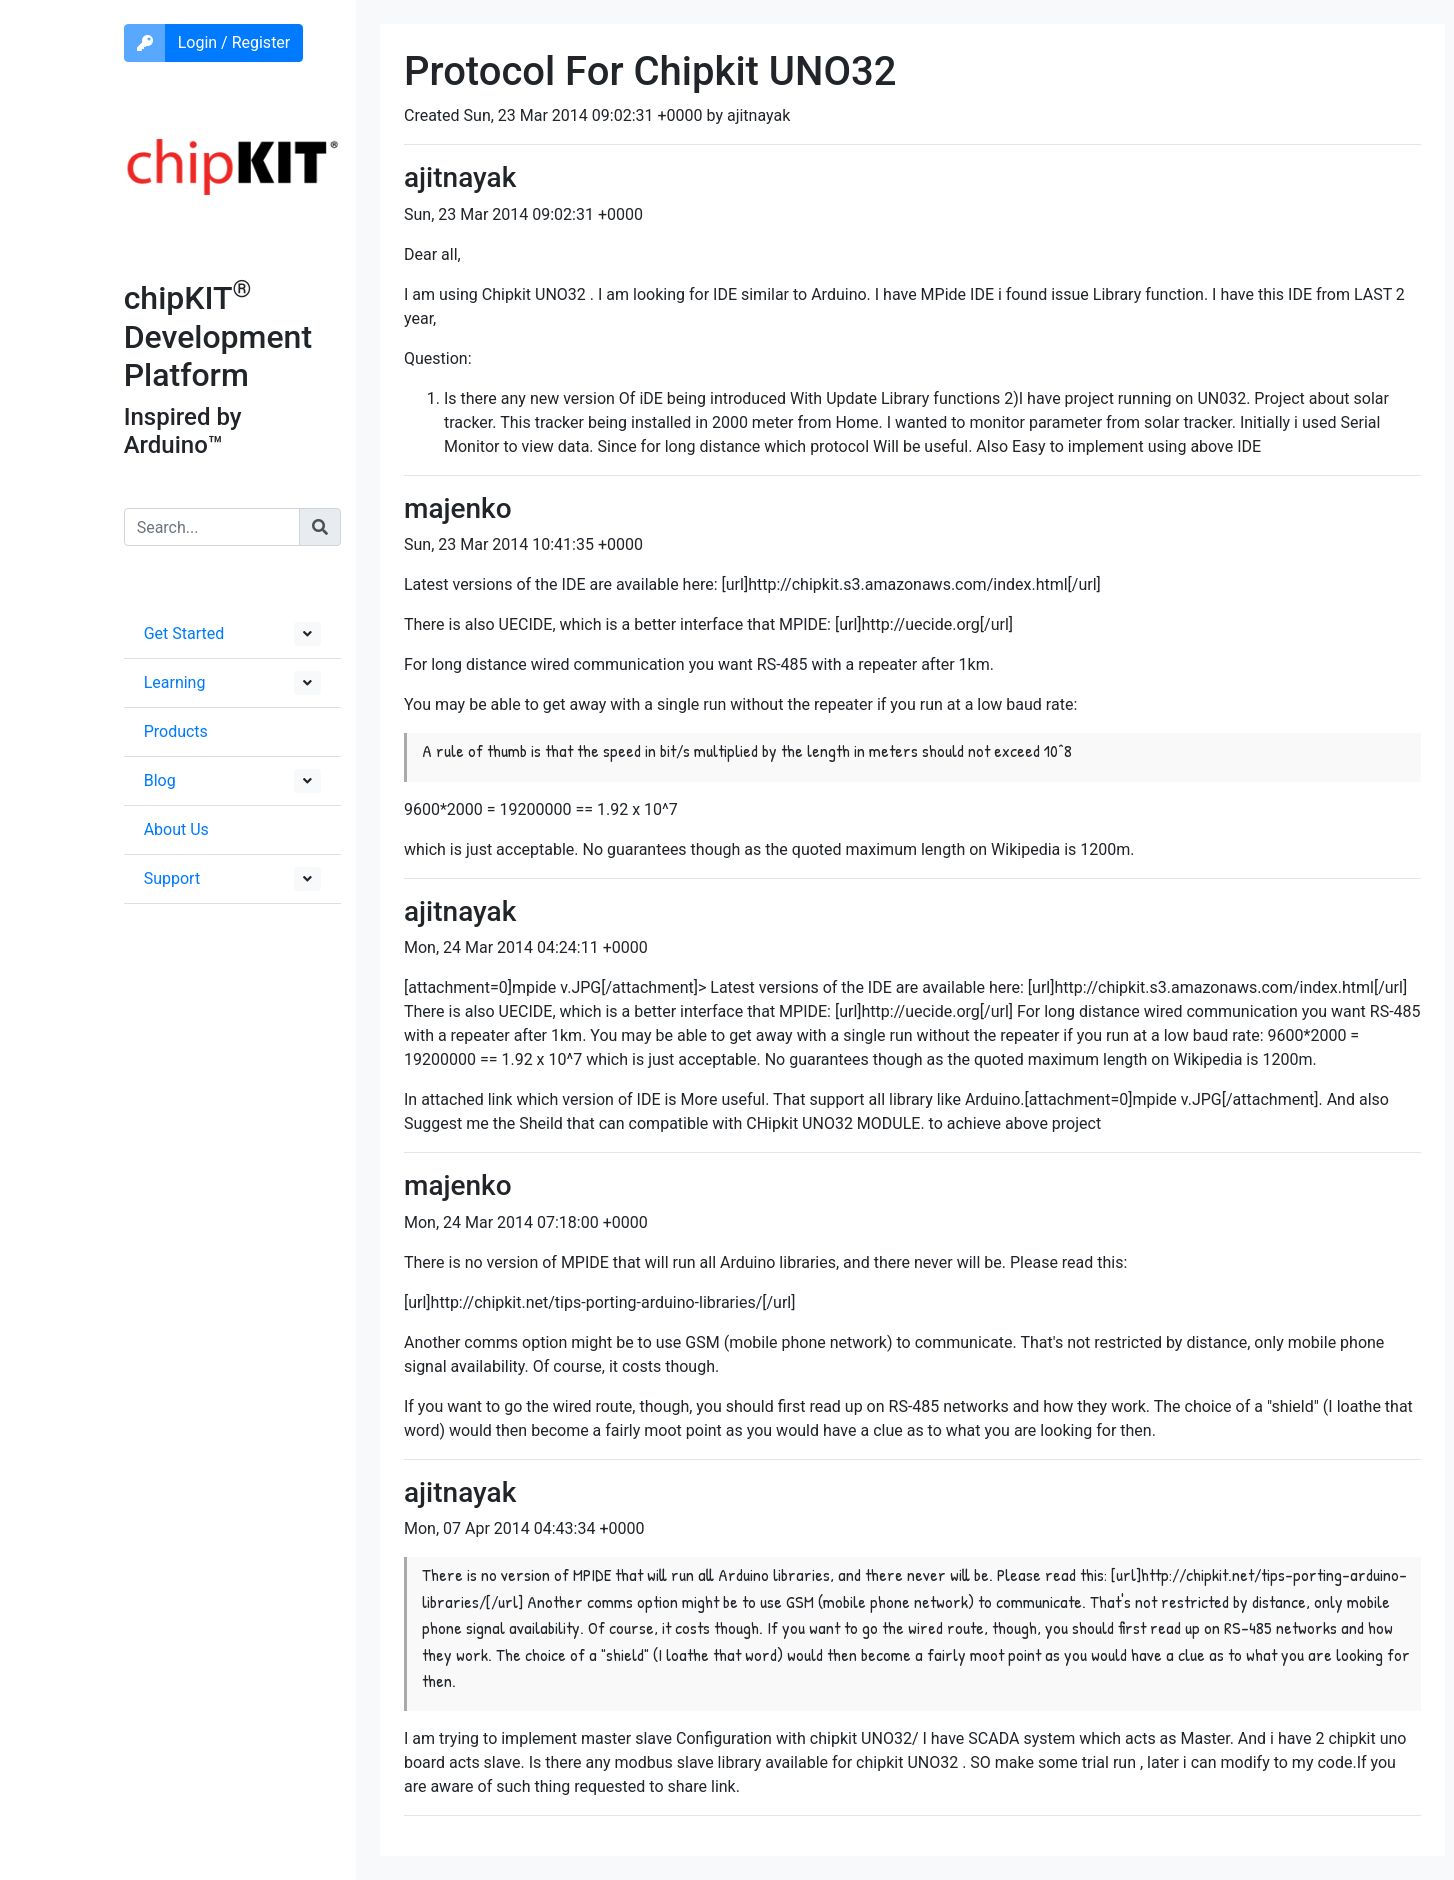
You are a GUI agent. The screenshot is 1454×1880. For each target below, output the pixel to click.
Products (176, 731)
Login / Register (234, 42)
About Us (176, 829)
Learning (175, 682)
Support (172, 878)
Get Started (184, 633)
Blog (160, 780)
